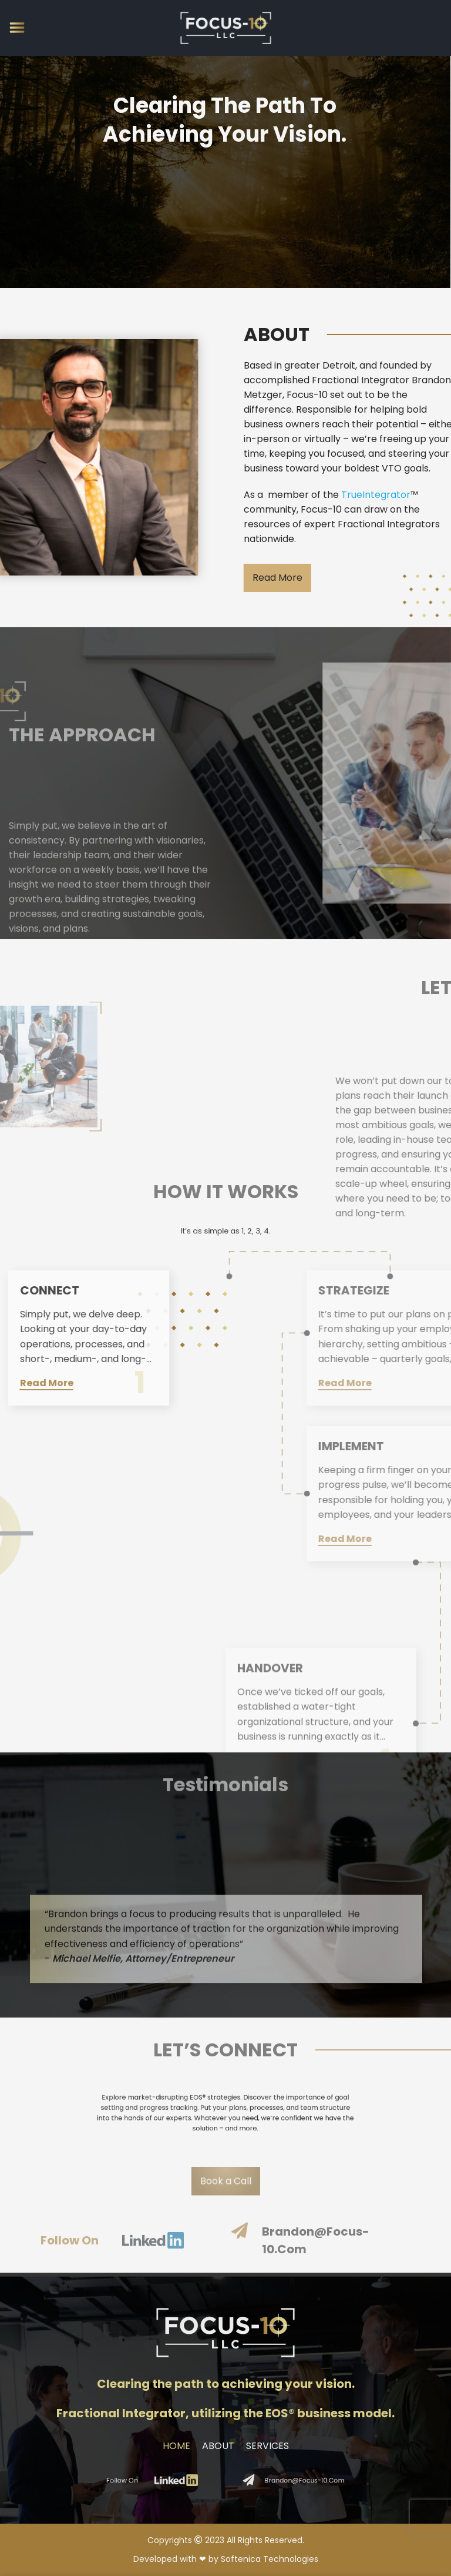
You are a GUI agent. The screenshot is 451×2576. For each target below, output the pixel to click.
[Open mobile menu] (17, 28)
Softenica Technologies (269, 2559)
